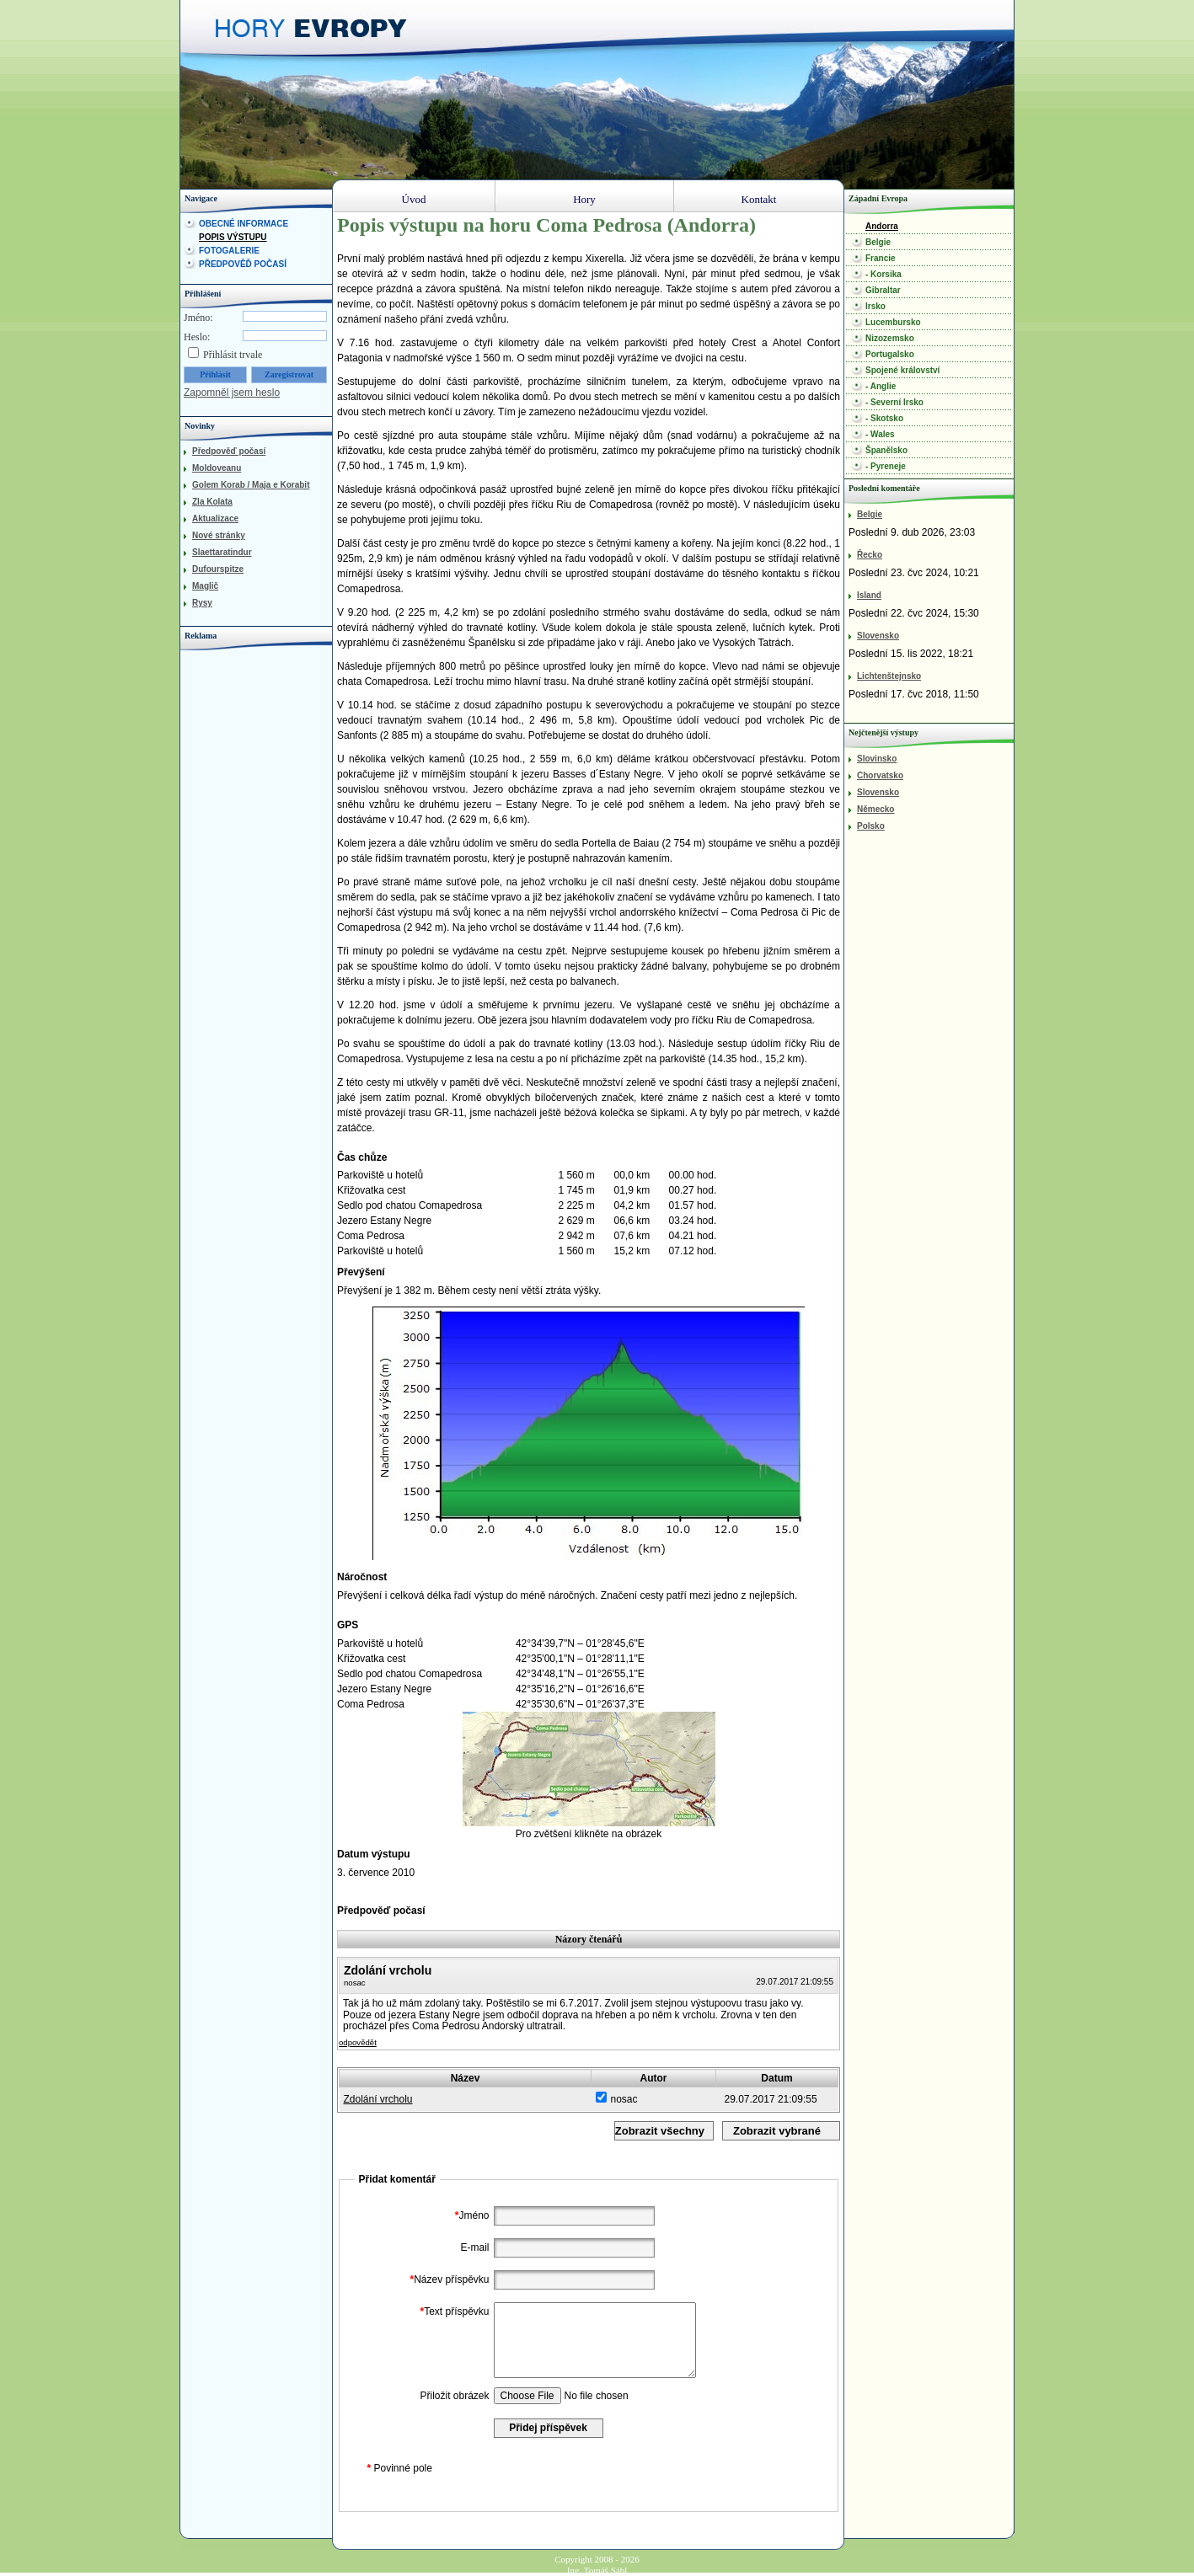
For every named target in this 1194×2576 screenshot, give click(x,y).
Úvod (414, 199)
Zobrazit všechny (659, 2130)
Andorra (881, 226)
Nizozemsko (889, 338)
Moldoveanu (216, 468)
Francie (880, 258)
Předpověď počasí (242, 264)
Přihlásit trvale (232, 355)
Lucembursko (893, 322)
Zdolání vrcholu (378, 2099)
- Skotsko (884, 418)
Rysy (202, 602)
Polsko (871, 826)
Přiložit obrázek (454, 2396)
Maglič (205, 586)
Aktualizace (215, 518)
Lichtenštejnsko (889, 676)
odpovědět (358, 2042)
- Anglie (880, 386)
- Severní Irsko (894, 402)
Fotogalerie (229, 250)
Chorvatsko (880, 775)
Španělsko (886, 450)
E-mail (474, 2247)
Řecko (869, 554)
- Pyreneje (885, 466)
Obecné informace (243, 223)
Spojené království (902, 370)
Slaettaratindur (222, 552)
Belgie (878, 242)
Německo (875, 809)
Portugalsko (889, 354)
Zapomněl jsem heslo (232, 392)
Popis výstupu (233, 237)
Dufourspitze (218, 569)
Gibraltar (883, 290)
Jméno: (198, 317)
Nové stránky (218, 535)
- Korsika (883, 274)
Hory (584, 199)
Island (869, 595)
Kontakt (759, 199)
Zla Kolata (212, 501)
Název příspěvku (447, 2279)
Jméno (470, 2215)
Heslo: (197, 337)
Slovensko (878, 635)
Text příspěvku (452, 2311)
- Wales (880, 434)
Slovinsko (877, 758)
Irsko (875, 306)
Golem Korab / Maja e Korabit (250, 484)
